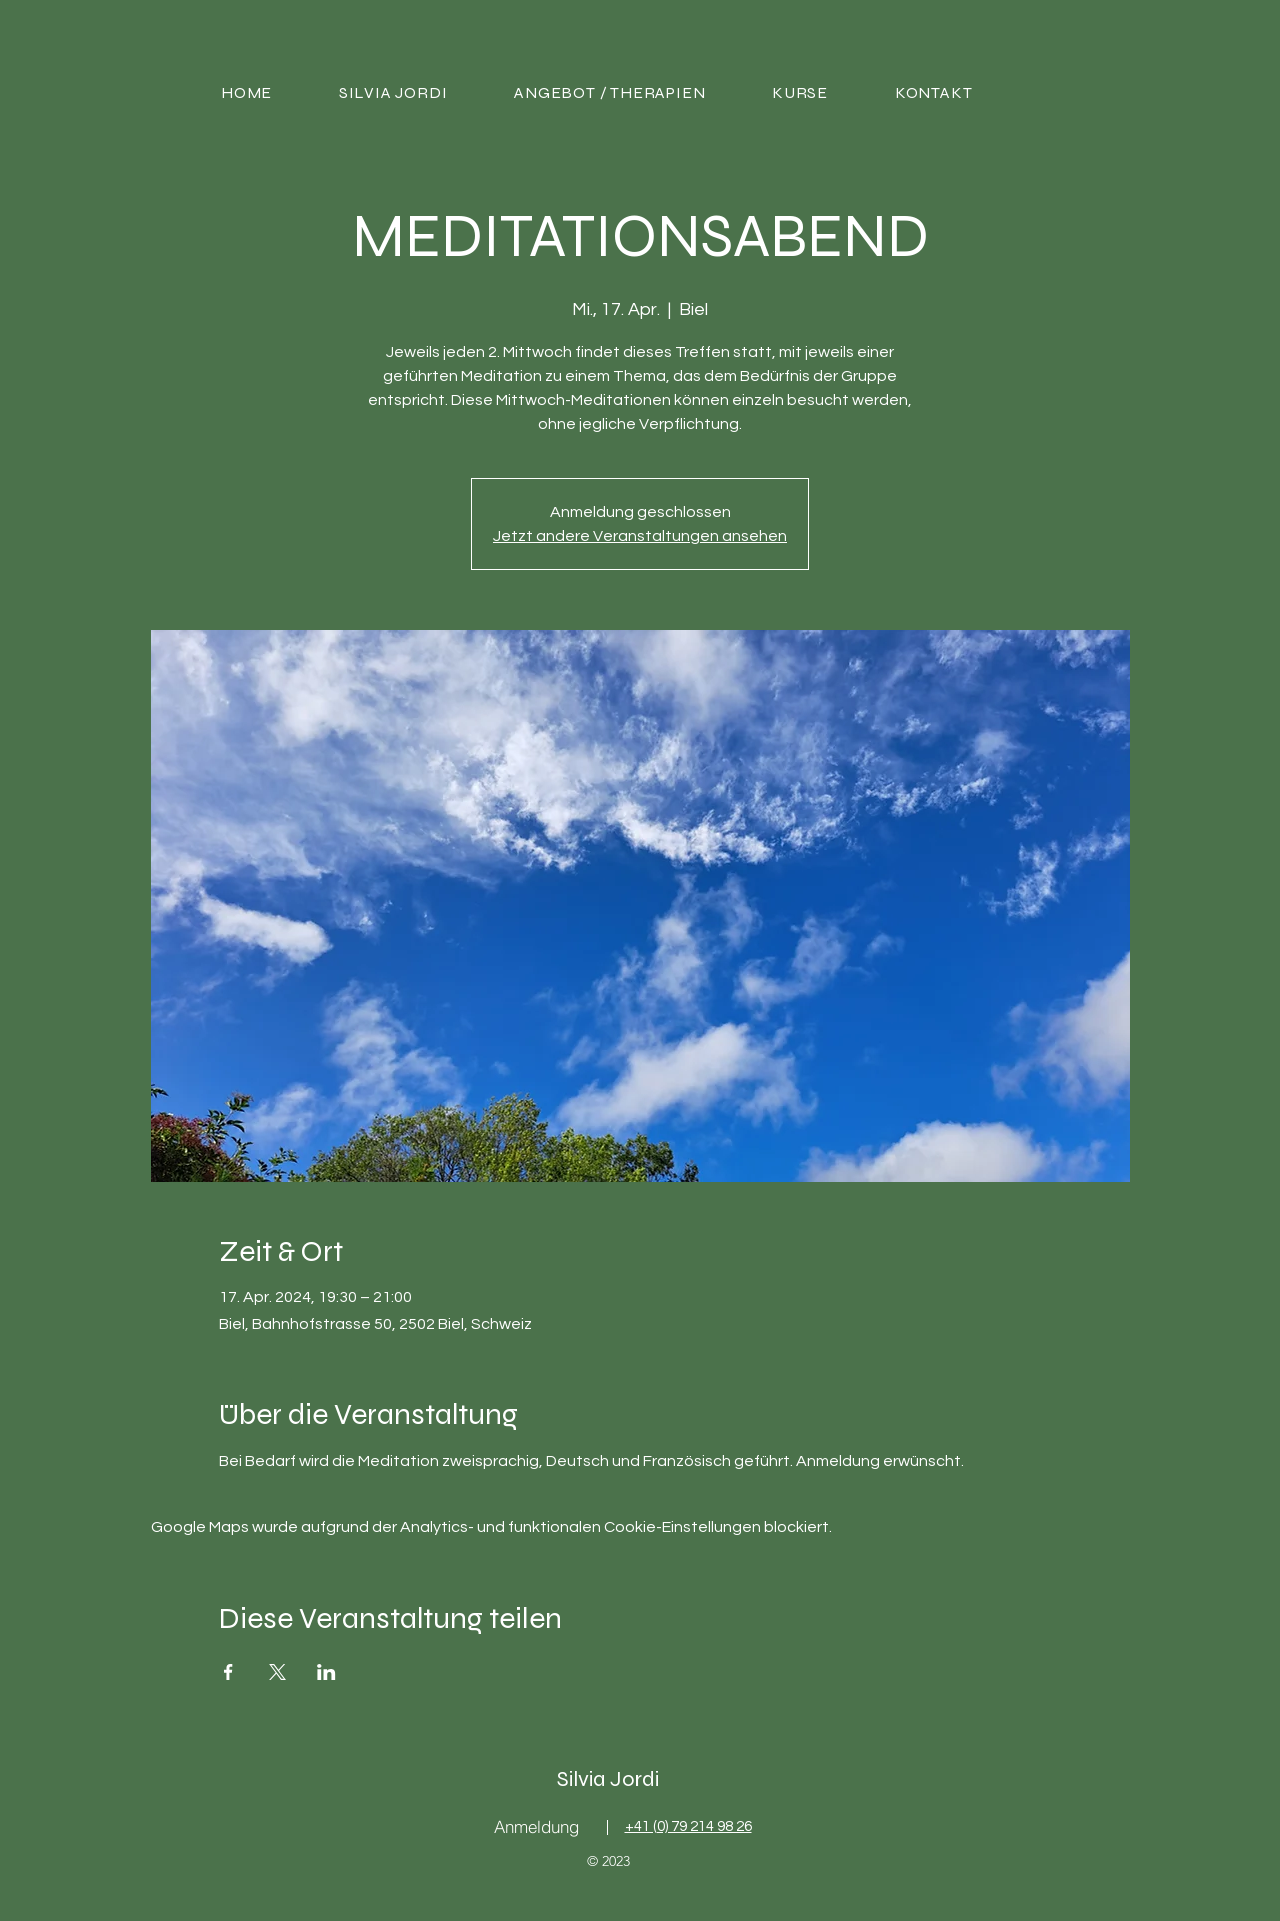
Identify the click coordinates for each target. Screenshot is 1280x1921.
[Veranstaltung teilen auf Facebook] (228, 1672)
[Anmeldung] (536, 1827)
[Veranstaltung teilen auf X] (277, 1672)
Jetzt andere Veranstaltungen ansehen (640, 536)
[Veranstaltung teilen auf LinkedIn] (326, 1672)
